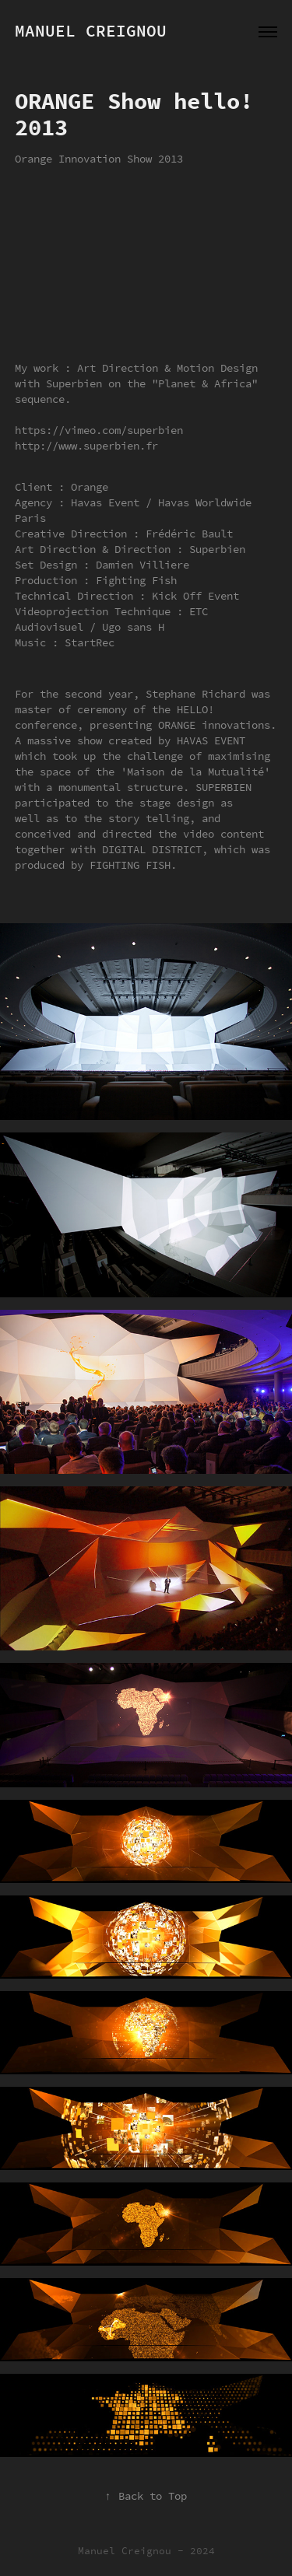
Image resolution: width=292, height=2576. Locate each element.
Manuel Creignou (91, 31)
